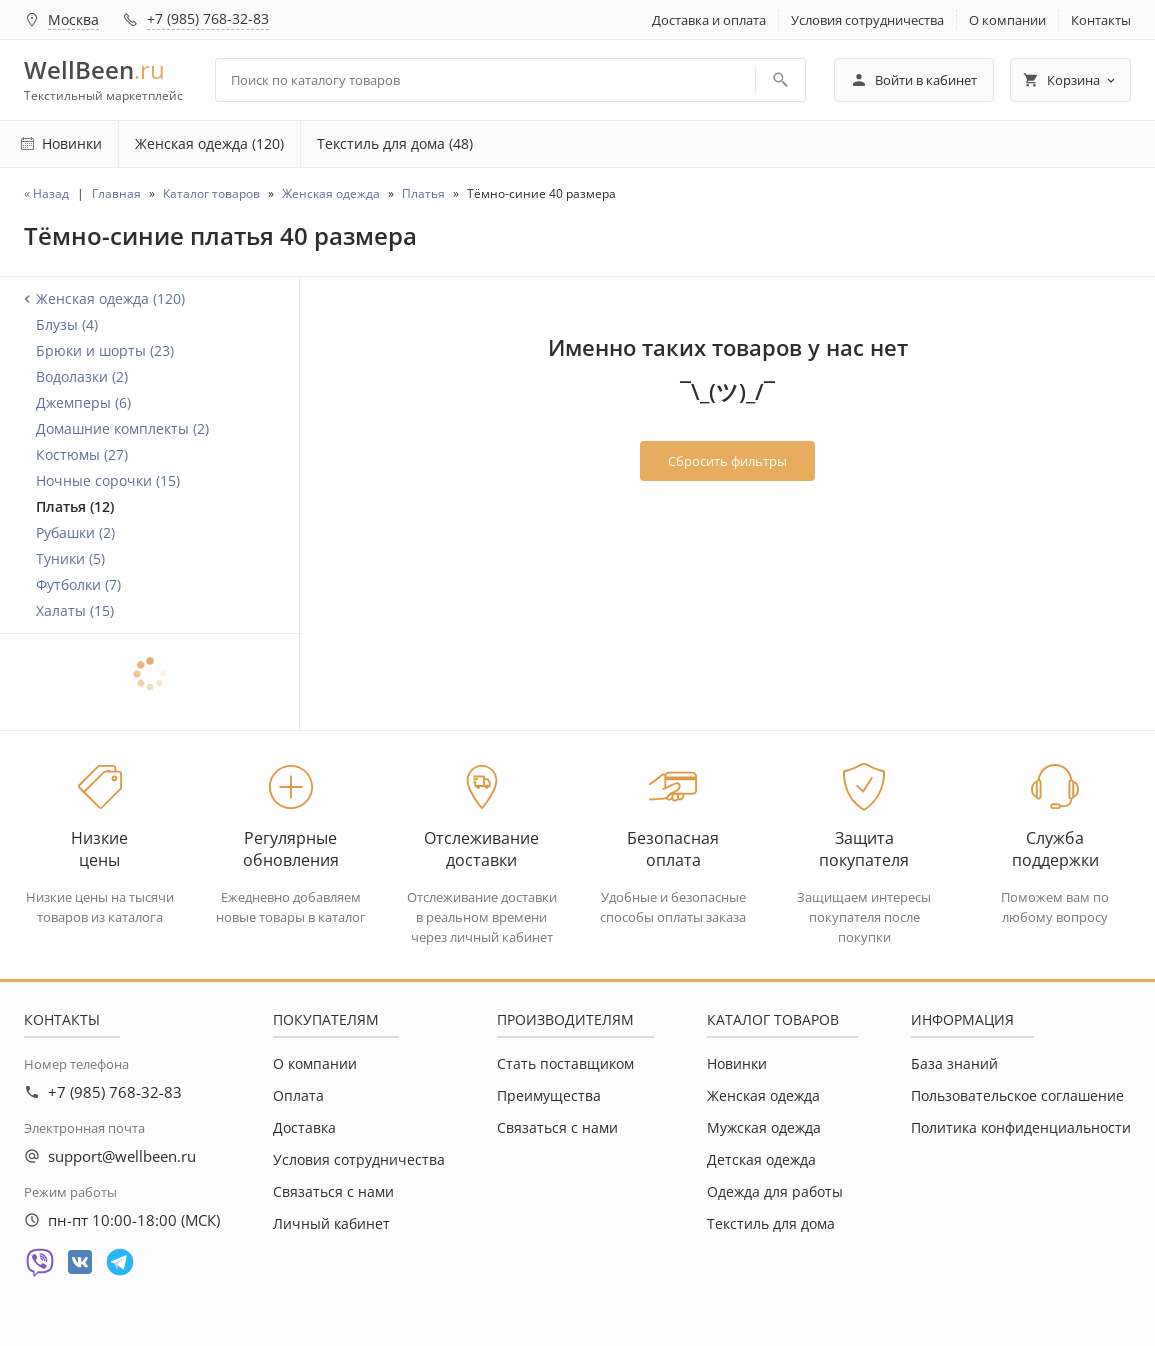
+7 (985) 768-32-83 (208, 18)
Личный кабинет (331, 1223)
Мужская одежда (764, 1127)
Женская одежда (763, 1095)
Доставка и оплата (709, 20)
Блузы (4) (67, 324)
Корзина (1070, 80)
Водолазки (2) (82, 376)
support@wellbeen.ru (122, 1156)
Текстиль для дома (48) (395, 143)
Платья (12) (75, 506)
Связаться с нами (333, 1191)
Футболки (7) (78, 584)
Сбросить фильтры (727, 461)
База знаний (954, 1063)
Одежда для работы (775, 1191)
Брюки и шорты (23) (105, 350)
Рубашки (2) (75, 532)
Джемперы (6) (83, 402)
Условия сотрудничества (867, 20)
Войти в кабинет (914, 80)
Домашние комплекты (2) (122, 428)
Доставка (304, 1127)
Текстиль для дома (771, 1223)
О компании (1007, 20)
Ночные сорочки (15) (108, 480)
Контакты (1101, 20)
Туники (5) (70, 558)
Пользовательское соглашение (1017, 1095)
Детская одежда (761, 1159)
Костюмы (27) (82, 454)
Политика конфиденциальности (1021, 1127)
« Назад (46, 193)
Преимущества (549, 1095)
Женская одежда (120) (209, 143)
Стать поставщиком (565, 1063)
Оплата (298, 1095)
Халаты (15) (75, 610)
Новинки (737, 1063)
